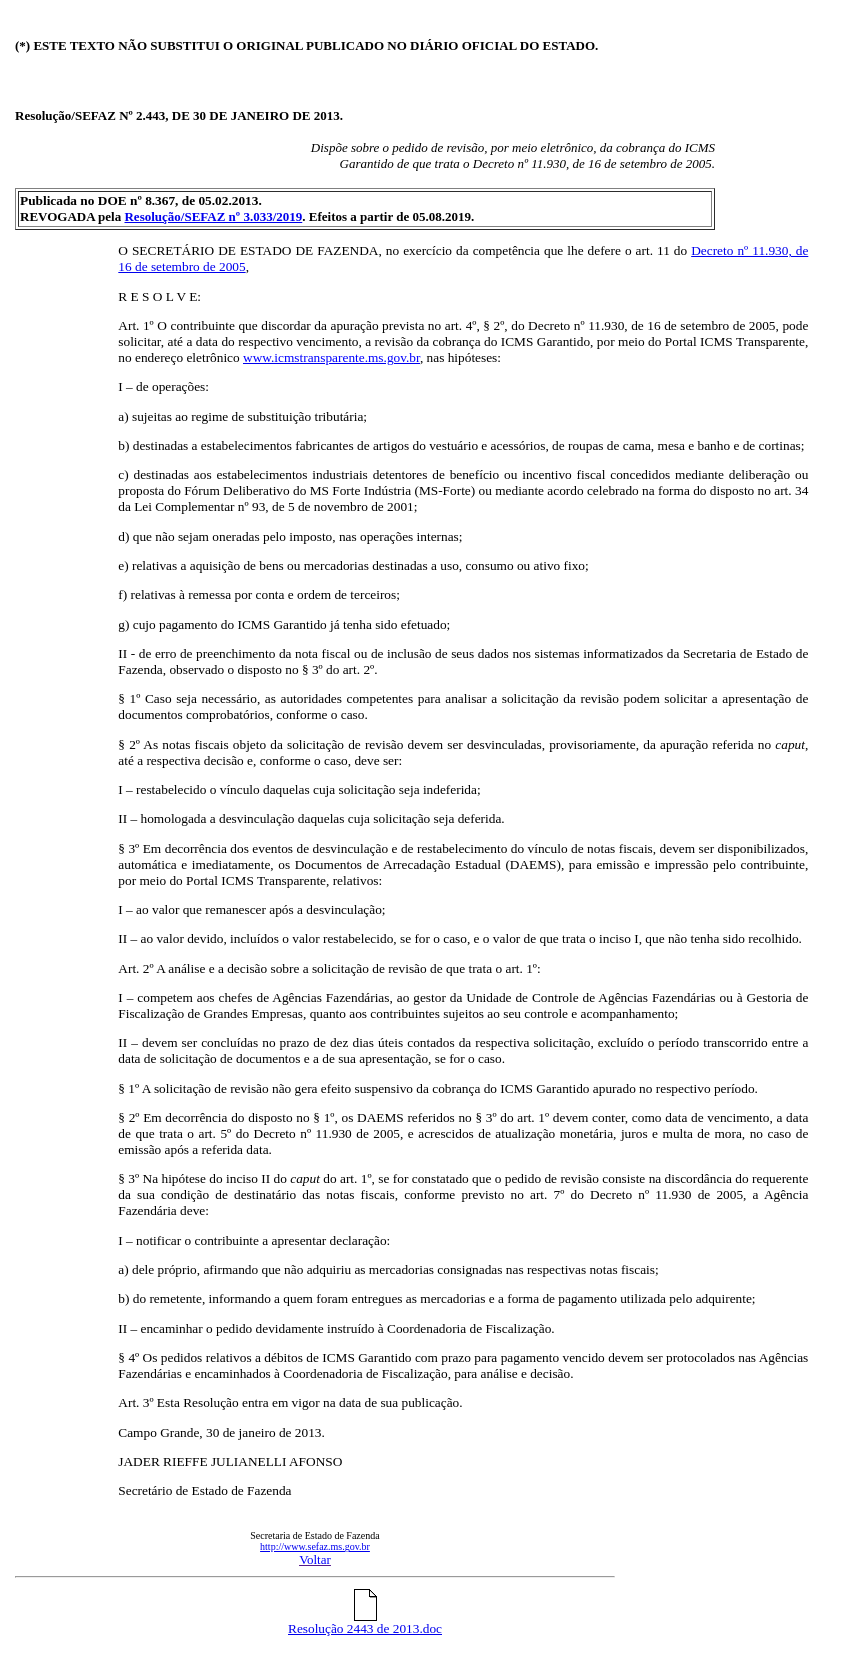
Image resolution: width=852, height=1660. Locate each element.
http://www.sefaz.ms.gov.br (315, 1546)
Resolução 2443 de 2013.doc (365, 1622)
